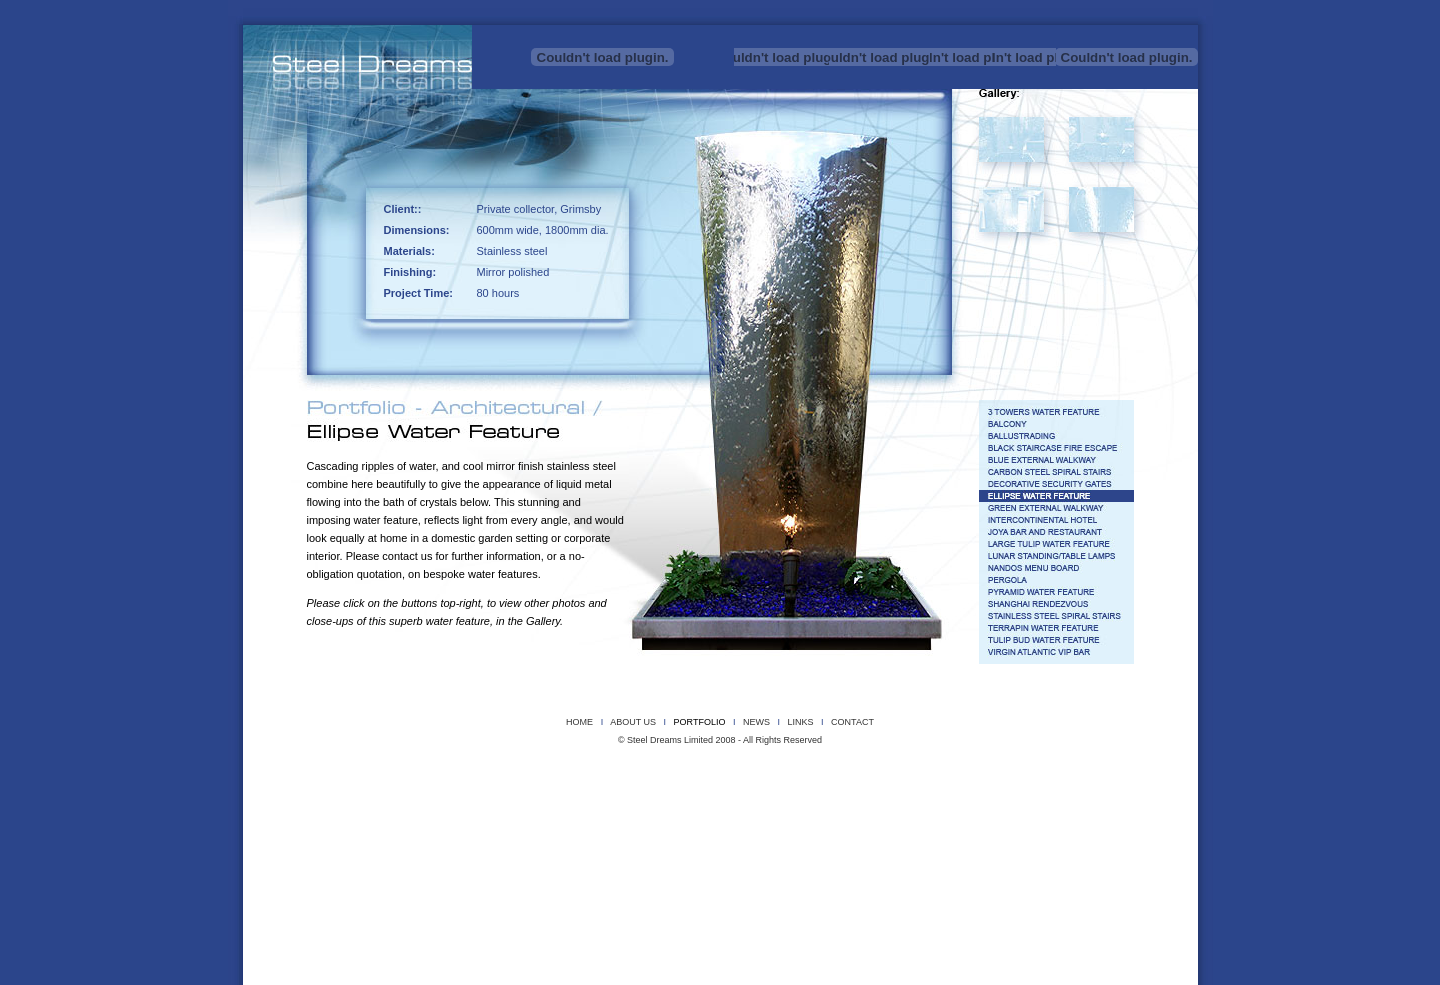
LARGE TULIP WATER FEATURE (861, 813)
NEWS (756, 722)
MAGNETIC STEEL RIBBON (904, 771)
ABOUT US (633, 722)
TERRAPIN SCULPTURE (901, 785)
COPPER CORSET (373, 771)
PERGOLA (383, 827)
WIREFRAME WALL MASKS (1029, 785)
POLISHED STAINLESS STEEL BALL (451, 785)
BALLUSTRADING (596, 799)
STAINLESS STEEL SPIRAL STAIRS (678, 827)
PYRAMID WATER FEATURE (460, 827)
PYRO (534, 785)
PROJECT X (362, 785)
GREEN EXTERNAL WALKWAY (521, 813)
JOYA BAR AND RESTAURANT (744, 813)
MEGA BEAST (985, 771)
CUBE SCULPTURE (481, 771)
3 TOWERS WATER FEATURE (401, 799)
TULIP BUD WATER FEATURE (907, 827)
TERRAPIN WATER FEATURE (797, 827)
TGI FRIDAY (989, 827)
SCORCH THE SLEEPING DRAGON (653, 785)
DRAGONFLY (592, 771)
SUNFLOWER (822, 785)
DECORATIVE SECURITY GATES (1046, 799)
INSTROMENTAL (699, 771)
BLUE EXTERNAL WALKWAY (812, 799)
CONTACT (852, 722)
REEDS (570, 785)
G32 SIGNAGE (432, 813)
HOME (579, 722)
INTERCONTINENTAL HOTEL (633, 813)
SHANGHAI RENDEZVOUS (563, 827)
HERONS (643, 771)
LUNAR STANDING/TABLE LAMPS (982, 813)
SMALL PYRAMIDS (758, 785)
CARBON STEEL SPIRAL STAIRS (925, 799)
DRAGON (545, 771)
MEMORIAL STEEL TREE (1061, 771)
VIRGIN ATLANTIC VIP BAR (1067, 827)
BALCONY (536, 799)
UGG (959, 785)
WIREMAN (1101, 785)
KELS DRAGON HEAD (775, 771)
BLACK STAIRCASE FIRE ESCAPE (695, 799)
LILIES (838, 771)
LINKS (800, 722)
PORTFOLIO (700, 722)
